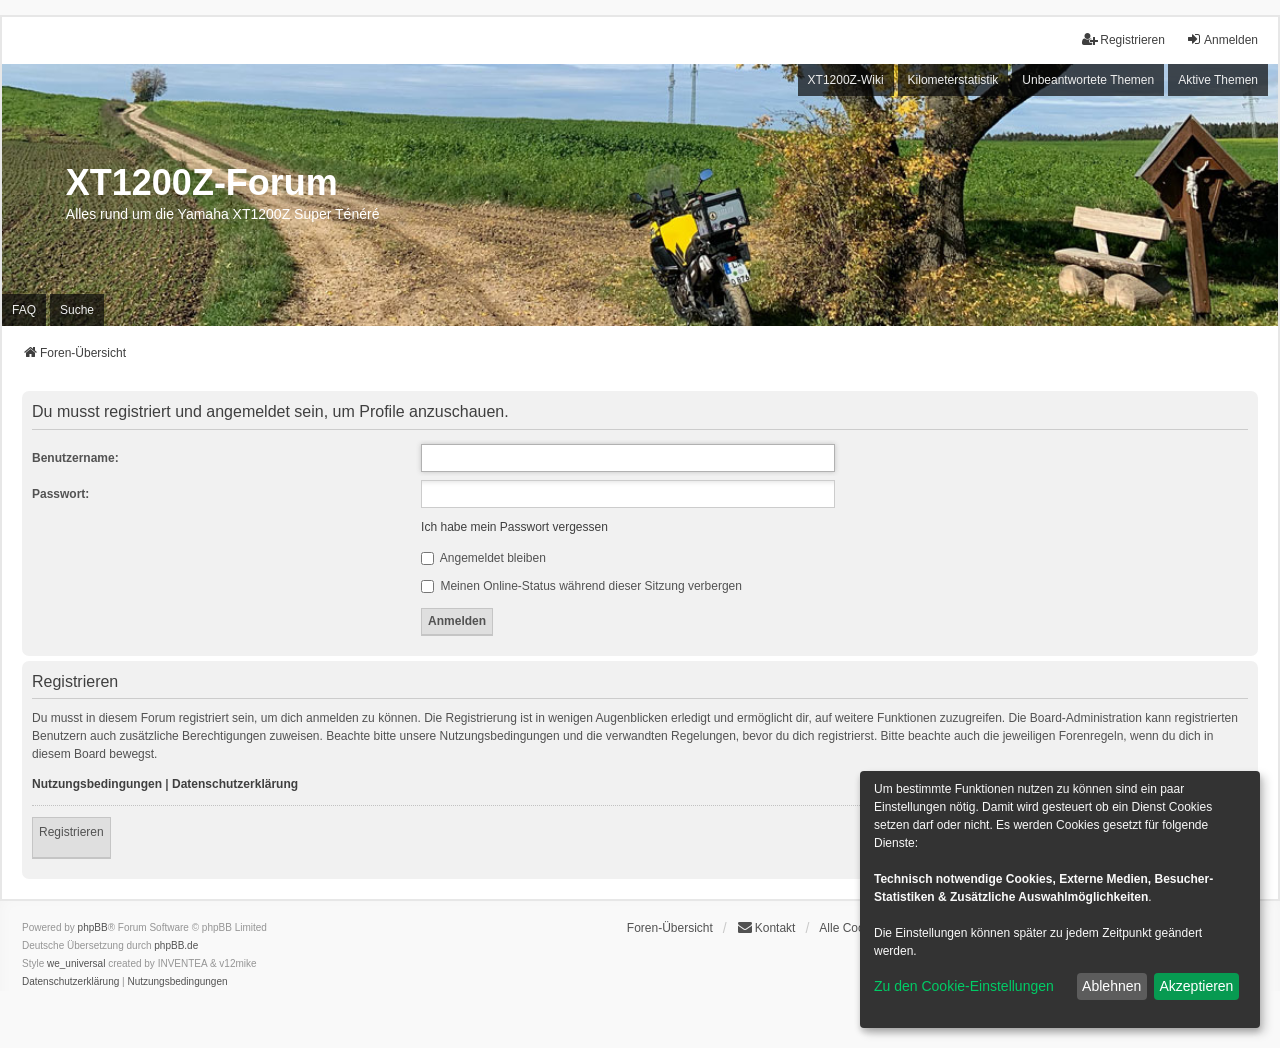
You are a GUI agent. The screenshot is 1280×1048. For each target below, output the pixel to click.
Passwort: (60, 494)
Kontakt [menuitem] (766, 927)
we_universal (76, 963)
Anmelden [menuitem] (1222, 39)
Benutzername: (75, 458)
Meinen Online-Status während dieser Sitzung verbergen (581, 586)
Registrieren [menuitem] (1123, 39)
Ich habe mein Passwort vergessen (514, 527)
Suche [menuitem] (77, 310)
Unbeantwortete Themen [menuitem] (1088, 80)
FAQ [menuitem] (24, 310)
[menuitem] (70, 982)
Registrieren (71, 832)
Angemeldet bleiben (483, 558)
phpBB (93, 927)
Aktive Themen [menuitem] (1218, 80)
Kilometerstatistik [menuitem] (953, 80)
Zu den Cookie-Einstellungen (964, 986)
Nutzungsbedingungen (97, 784)
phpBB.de (176, 945)
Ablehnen (1111, 986)
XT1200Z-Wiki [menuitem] (846, 80)
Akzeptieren (1196, 986)
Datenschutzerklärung (235, 784)
